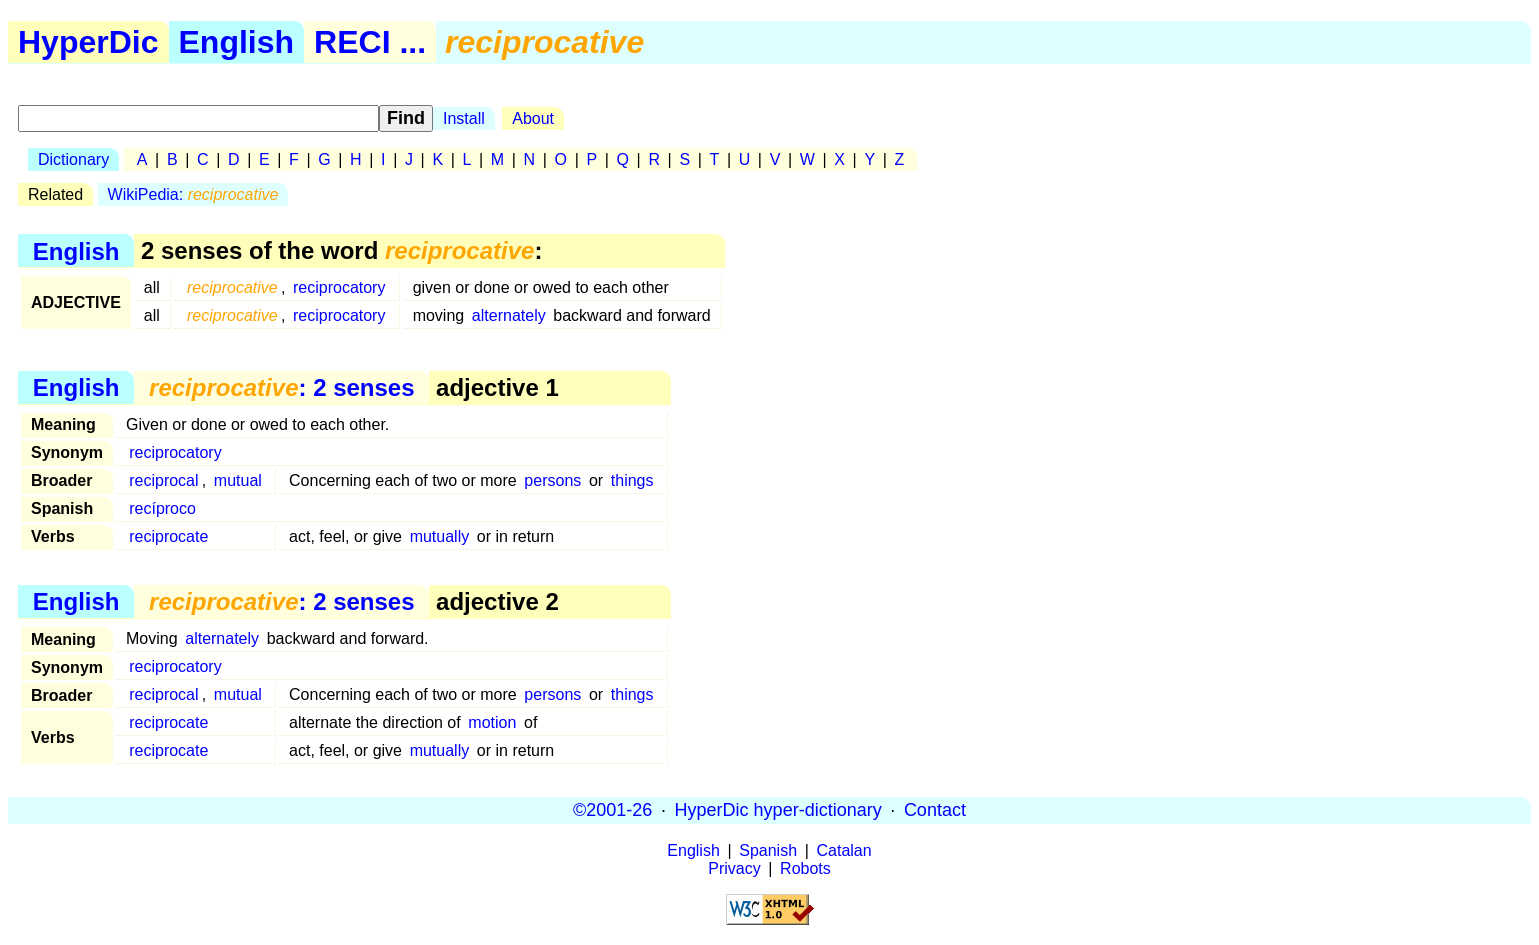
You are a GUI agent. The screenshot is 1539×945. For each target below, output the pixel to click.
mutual (238, 480)
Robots (805, 868)
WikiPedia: (193, 194)
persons (552, 480)
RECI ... (370, 42)
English (237, 42)
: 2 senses (282, 387)
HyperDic (88, 42)
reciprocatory (339, 287)
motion (492, 722)
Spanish (768, 850)
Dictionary (73, 159)
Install (464, 118)
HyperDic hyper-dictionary (778, 810)
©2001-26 (612, 810)
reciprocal (163, 480)
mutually (440, 536)
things (632, 480)
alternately (509, 315)
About (533, 118)
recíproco (162, 508)
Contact (935, 810)
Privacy (734, 868)
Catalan (844, 850)
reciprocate (168, 536)
